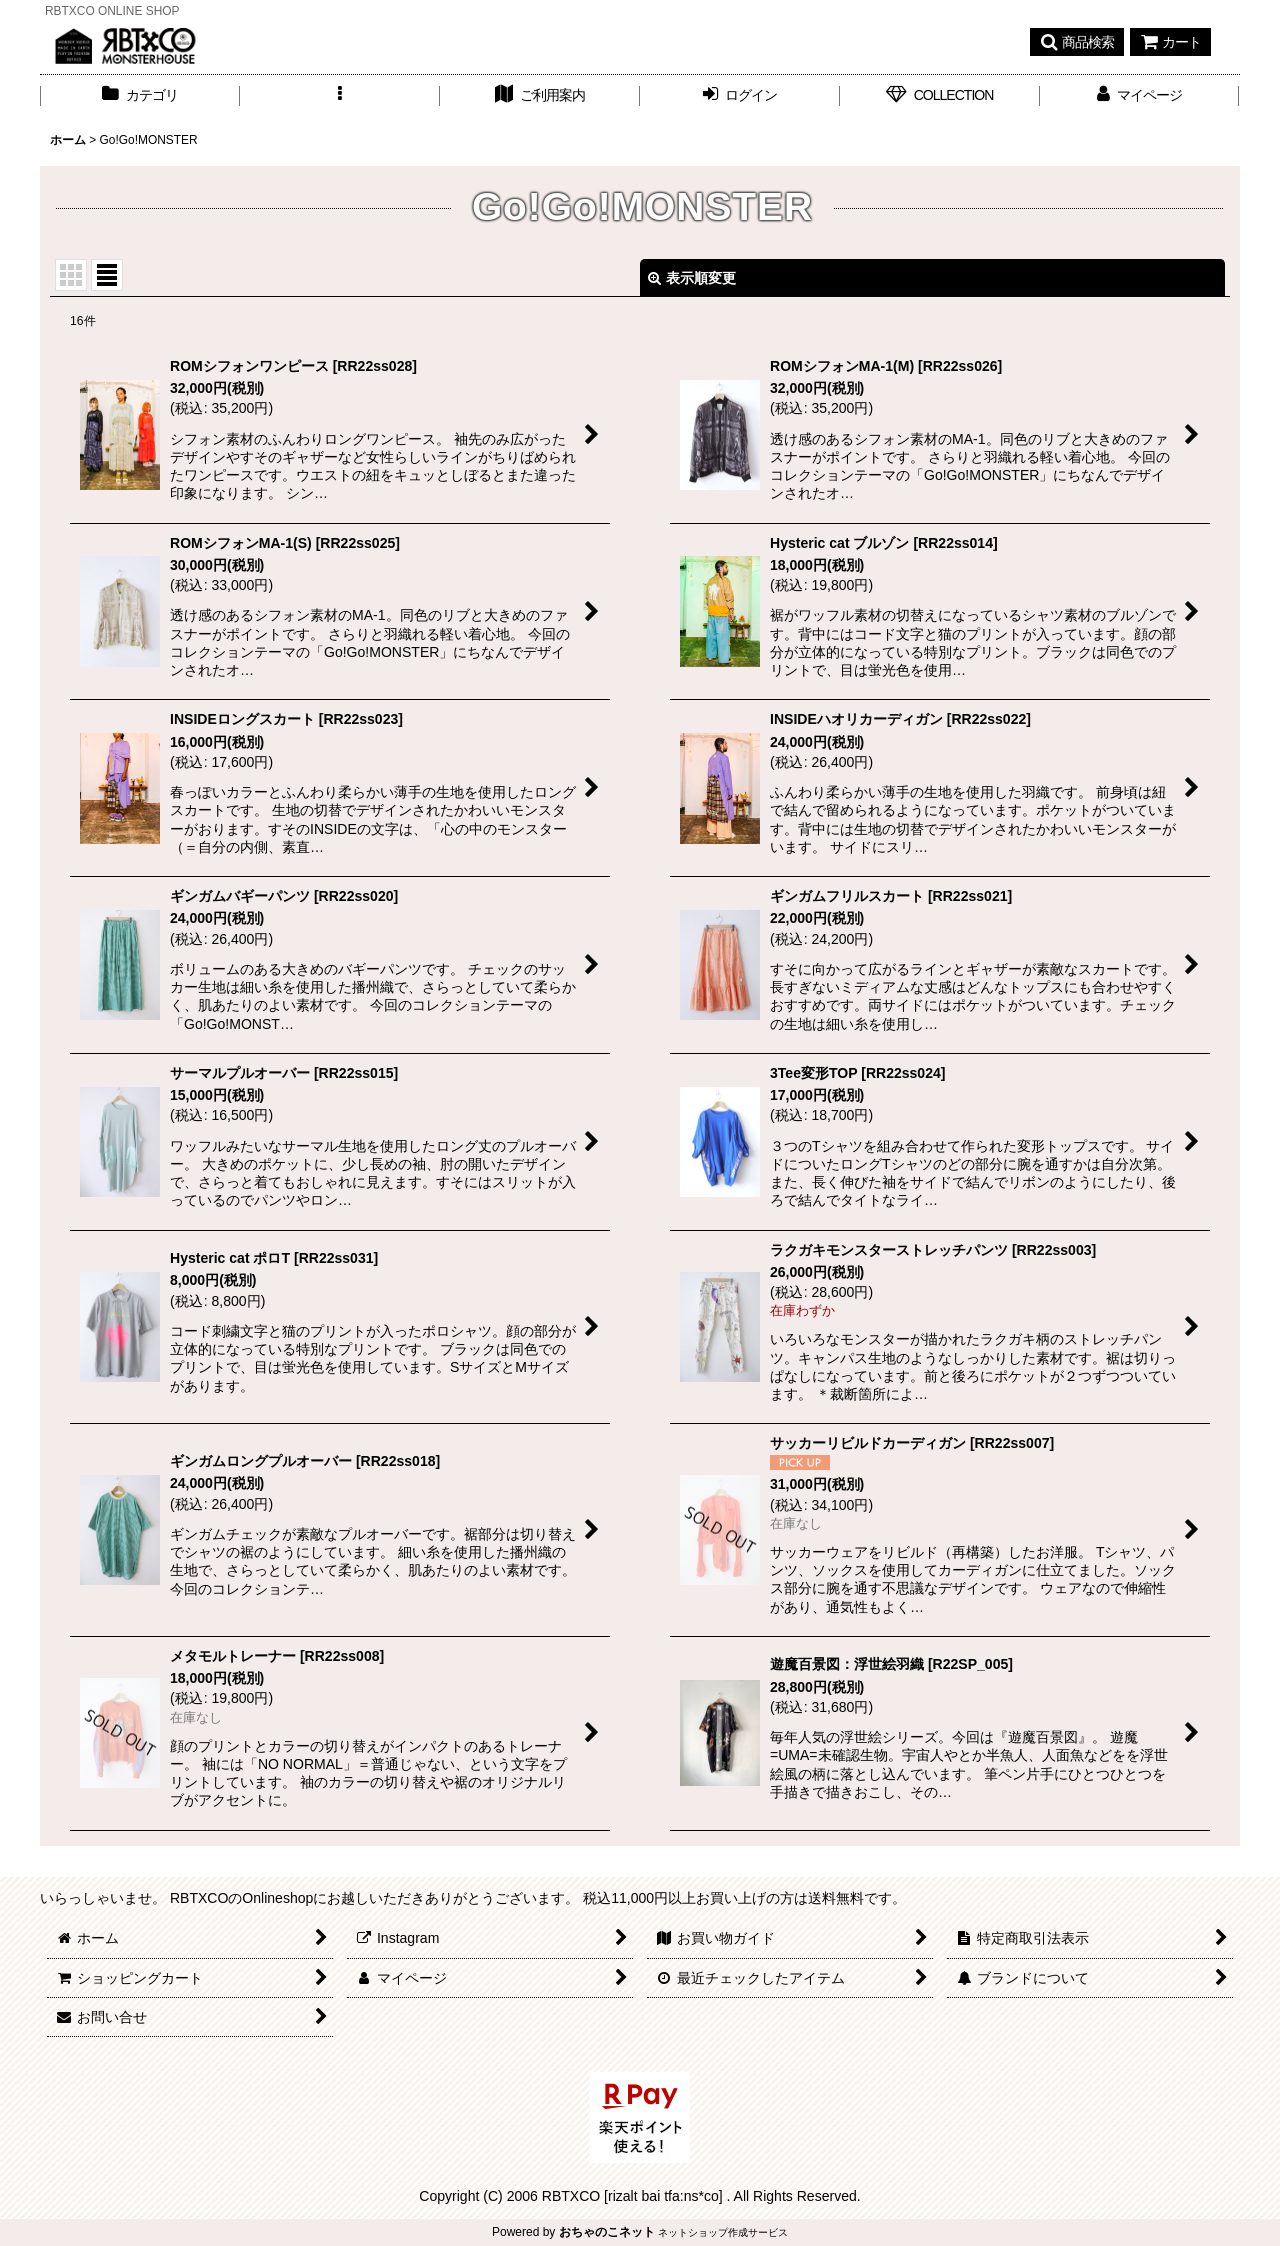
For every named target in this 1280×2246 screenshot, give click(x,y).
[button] (1077, 42)
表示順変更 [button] (692, 278)
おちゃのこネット (607, 2232)
